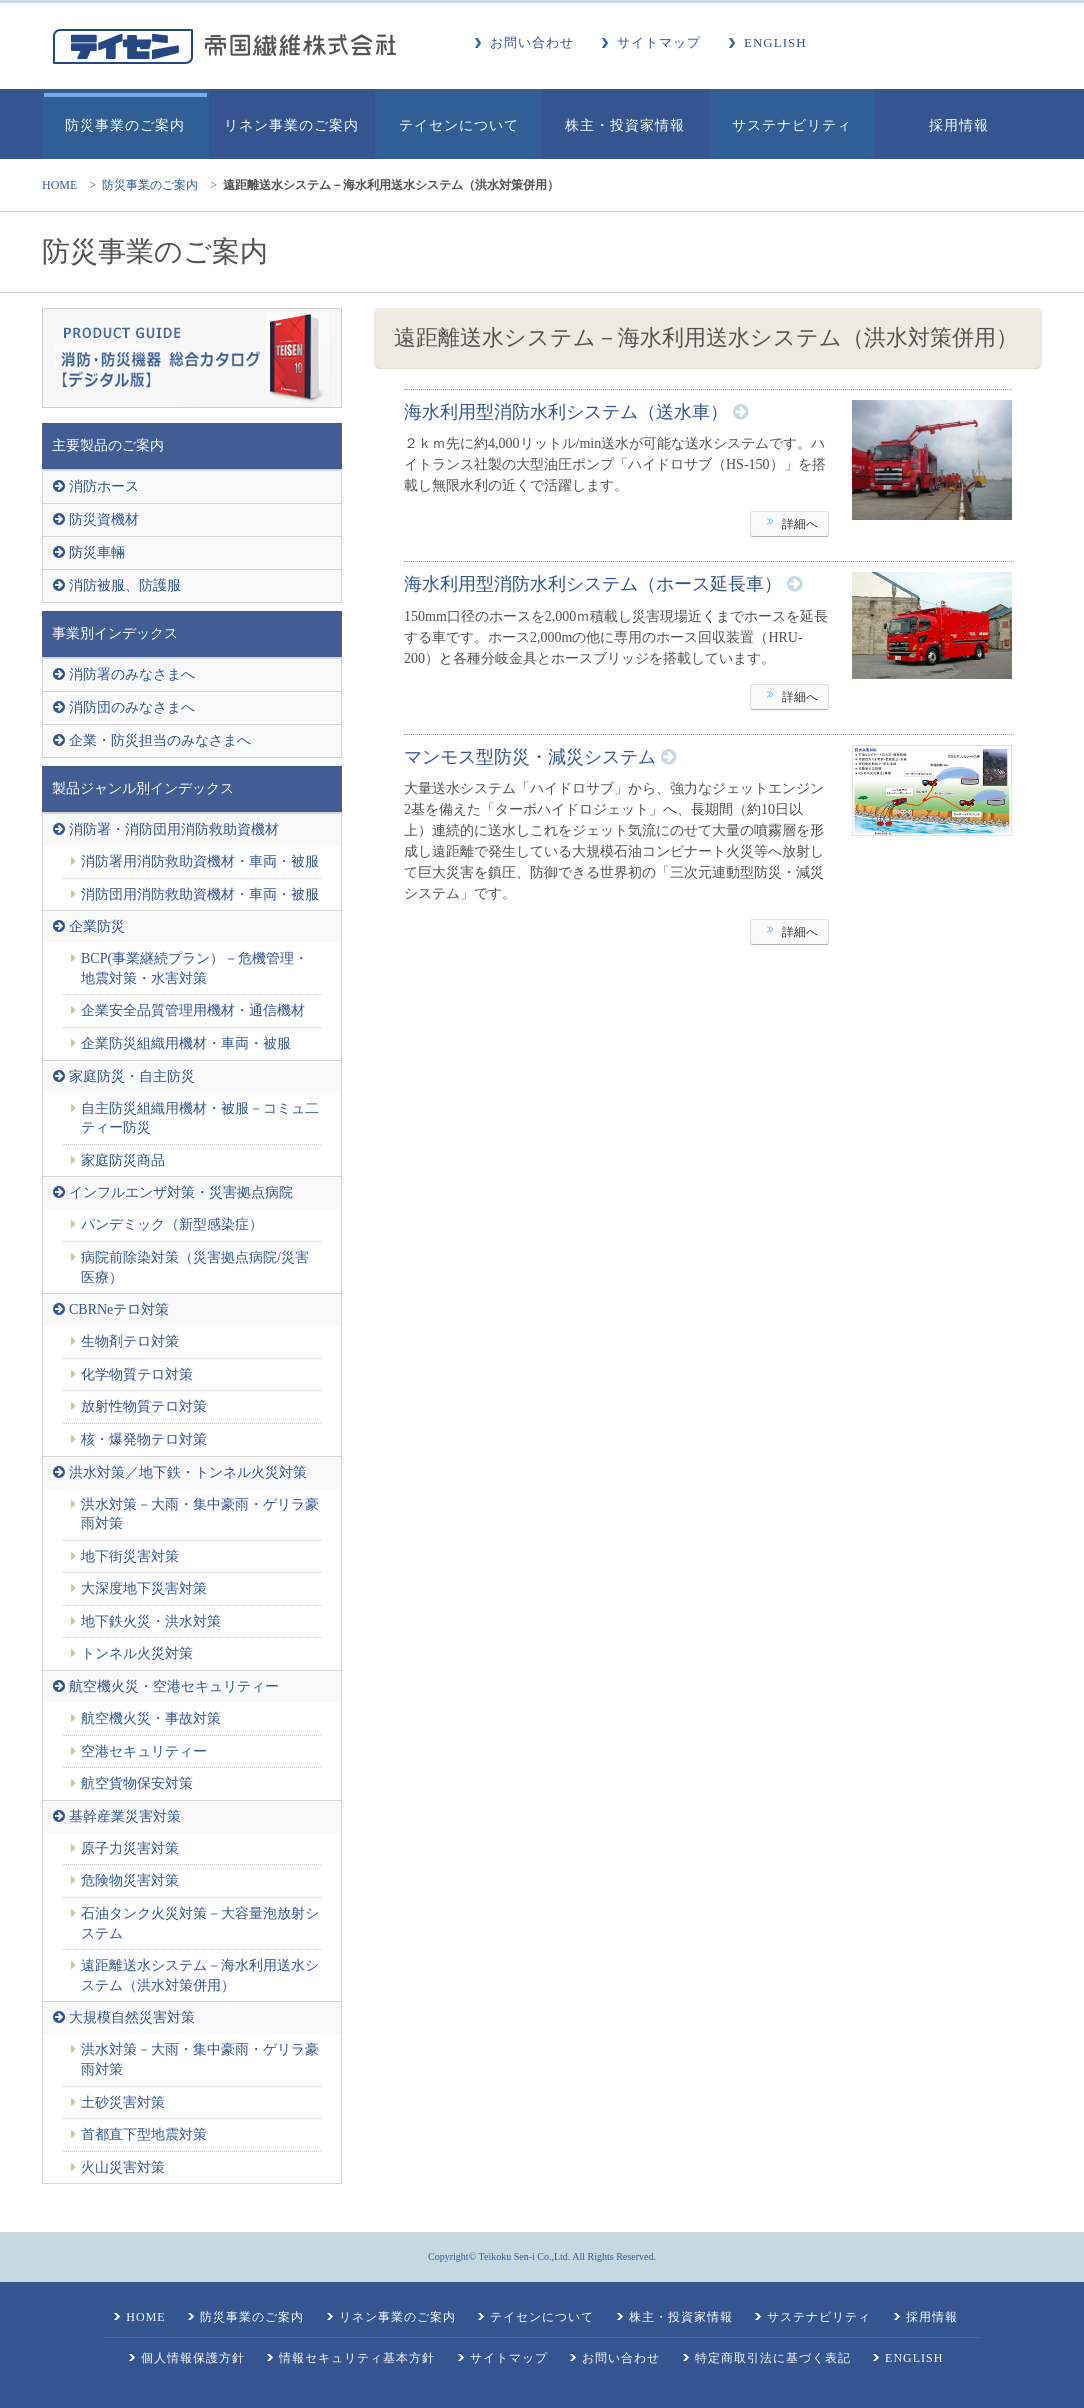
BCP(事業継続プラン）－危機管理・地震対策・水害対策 (194, 968)
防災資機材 (104, 519)
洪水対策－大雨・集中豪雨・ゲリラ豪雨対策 (200, 1514)
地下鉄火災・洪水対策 (151, 1621)
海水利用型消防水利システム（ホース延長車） (593, 584)
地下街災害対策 (130, 1556)
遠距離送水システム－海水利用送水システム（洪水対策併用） (200, 1975)
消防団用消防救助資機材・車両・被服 (200, 894)
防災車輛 (97, 552)
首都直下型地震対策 (144, 2134)
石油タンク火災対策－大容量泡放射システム (200, 1923)
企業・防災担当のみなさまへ (160, 740)
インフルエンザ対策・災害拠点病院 (181, 1192)
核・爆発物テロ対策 (144, 1439)
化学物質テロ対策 (137, 1374)
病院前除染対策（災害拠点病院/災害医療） (195, 1267)
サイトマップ (659, 42)
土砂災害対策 (123, 2102)
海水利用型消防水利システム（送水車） (566, 412)
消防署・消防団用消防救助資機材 (174, 829)
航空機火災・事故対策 (151, 1718)
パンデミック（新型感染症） (172, 1224)
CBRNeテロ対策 (119, 1309)
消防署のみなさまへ (132, 674)
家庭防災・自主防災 (132, 1076)
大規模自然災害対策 (132, 2017)
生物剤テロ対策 (130, 1341)
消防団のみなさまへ (132, 707)
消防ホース (104, 486)
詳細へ (789, 525)
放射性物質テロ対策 (144, 1406)
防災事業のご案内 (150, 185)
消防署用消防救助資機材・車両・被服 (200, 861)
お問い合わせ (532, 42)
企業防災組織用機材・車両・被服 (186, 1043)
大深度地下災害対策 (144, 1588)
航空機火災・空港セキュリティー (174, 1686)
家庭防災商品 (123, 1160)
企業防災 (97, 926)
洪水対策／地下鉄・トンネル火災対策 (188, 1472)
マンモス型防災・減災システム (530, 757)
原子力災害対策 (130, 1848)
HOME (59, 185)
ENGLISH (775, 42)
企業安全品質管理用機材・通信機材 (193, 1010)
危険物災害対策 (130, 1880)
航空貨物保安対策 (137, 1783)
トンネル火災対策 (137, 1653)
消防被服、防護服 (125, 585)
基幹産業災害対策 (125, 1816)
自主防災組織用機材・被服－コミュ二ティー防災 (200, 1118)
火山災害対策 (123, 2167)
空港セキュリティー (144, 1751)
